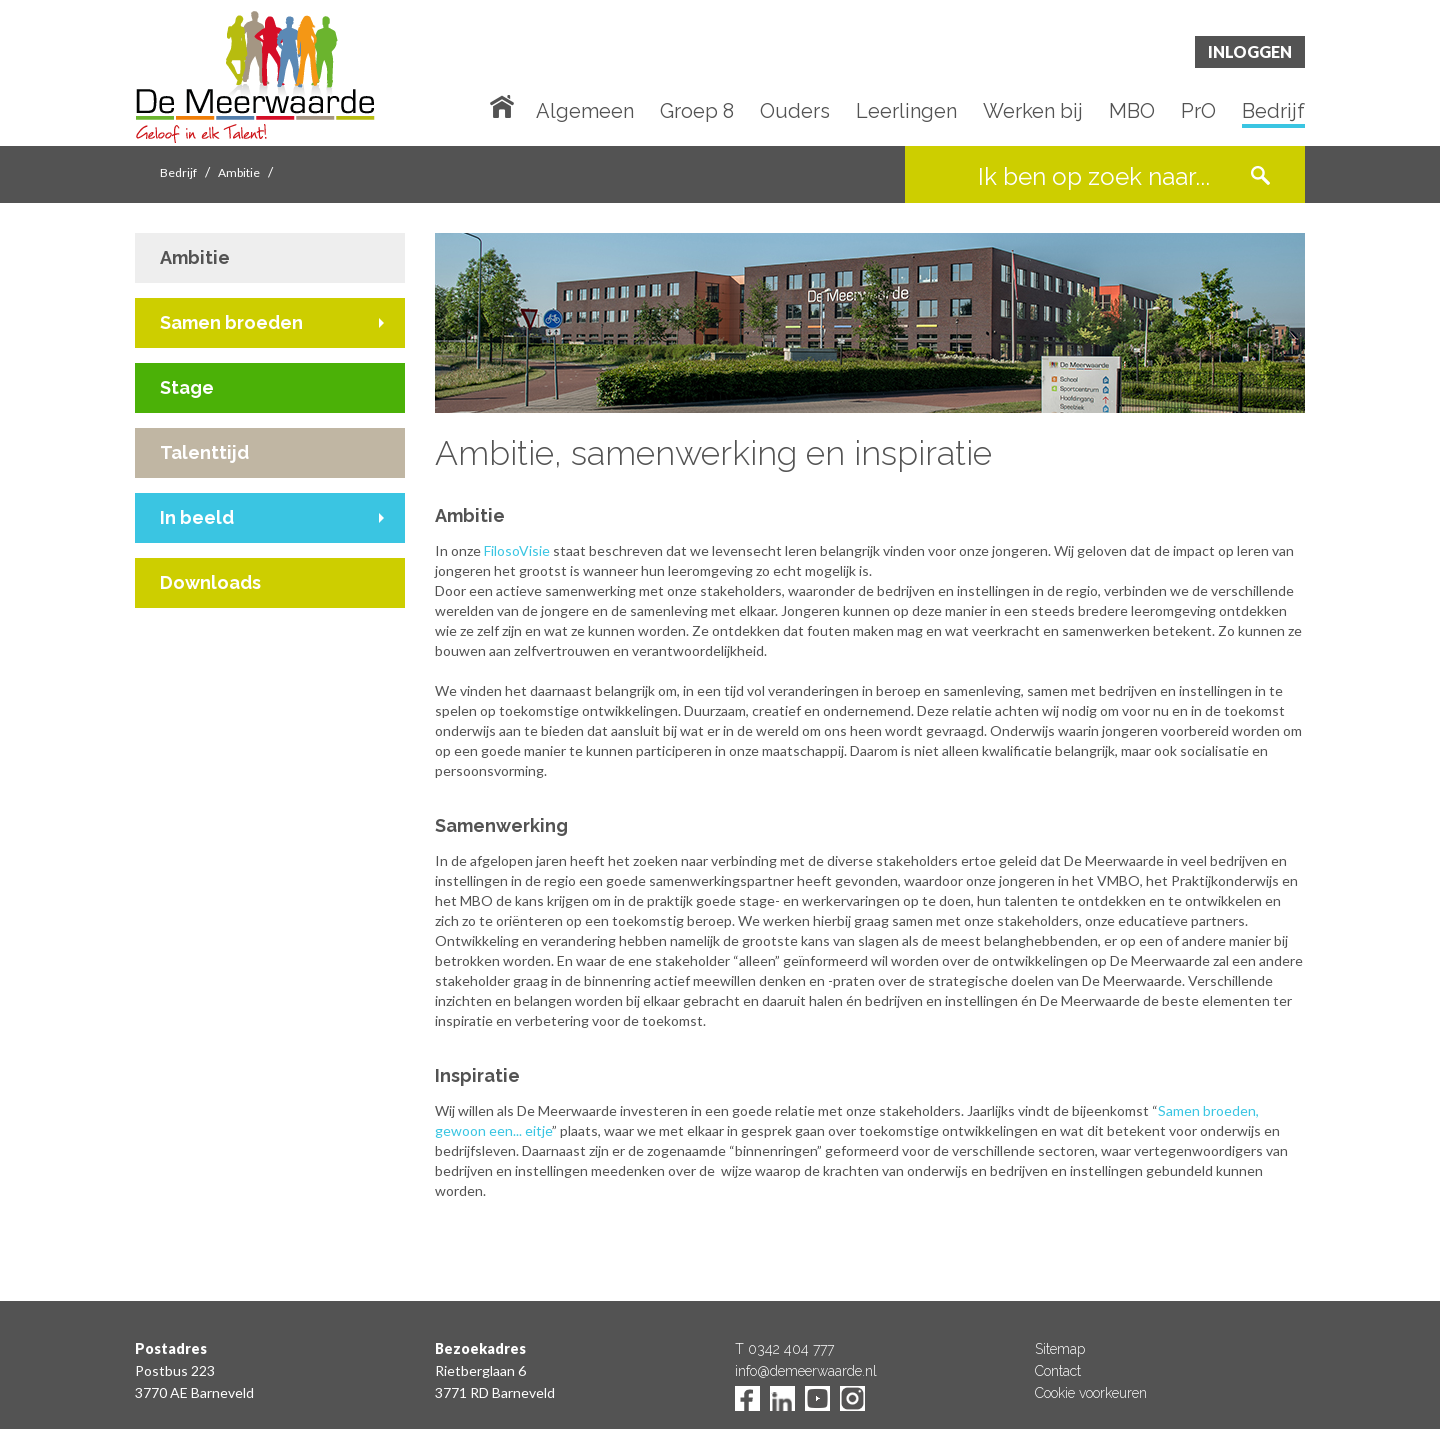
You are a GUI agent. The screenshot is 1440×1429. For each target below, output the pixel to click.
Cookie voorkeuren (1091, 1393)
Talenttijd (204, 452)
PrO (1198, 112)
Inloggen (1250, 51)
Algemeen (585, 112)
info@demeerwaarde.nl (806, 1371)
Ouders (795, 112)
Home (506, 105)
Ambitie (239, 172)
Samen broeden (231, 322)
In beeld (197, 517)
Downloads (210, 582)
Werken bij (1033, 112)
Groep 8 (697, 112)
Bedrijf (1273, 112)
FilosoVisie (517, 550)
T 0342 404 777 (784, 1349)
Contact (1058, 1371)
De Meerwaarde (255, 76)
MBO (1132, 112)
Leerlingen (906, 112)
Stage (187, 387)
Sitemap (1060, 1349)
